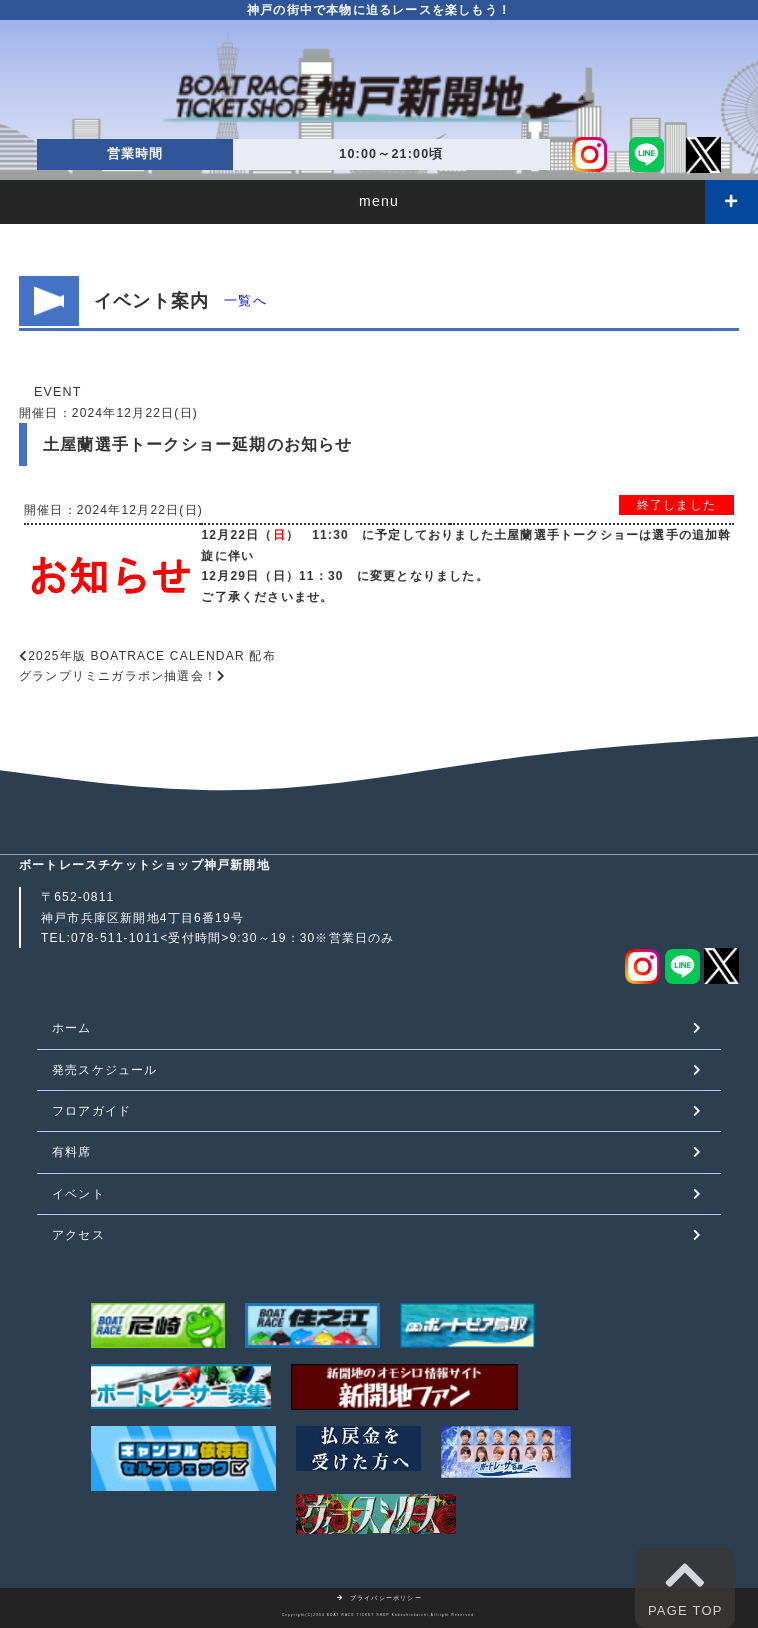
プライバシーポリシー (379, 1598)
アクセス (78, 1235)
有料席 (72, 1152)
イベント (78, 1194)
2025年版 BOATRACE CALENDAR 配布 (152, 656)
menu (379, 201)
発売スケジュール (105, 1070)
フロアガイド (91, 1111)
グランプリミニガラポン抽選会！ (118, 676)
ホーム (72, 1028)
